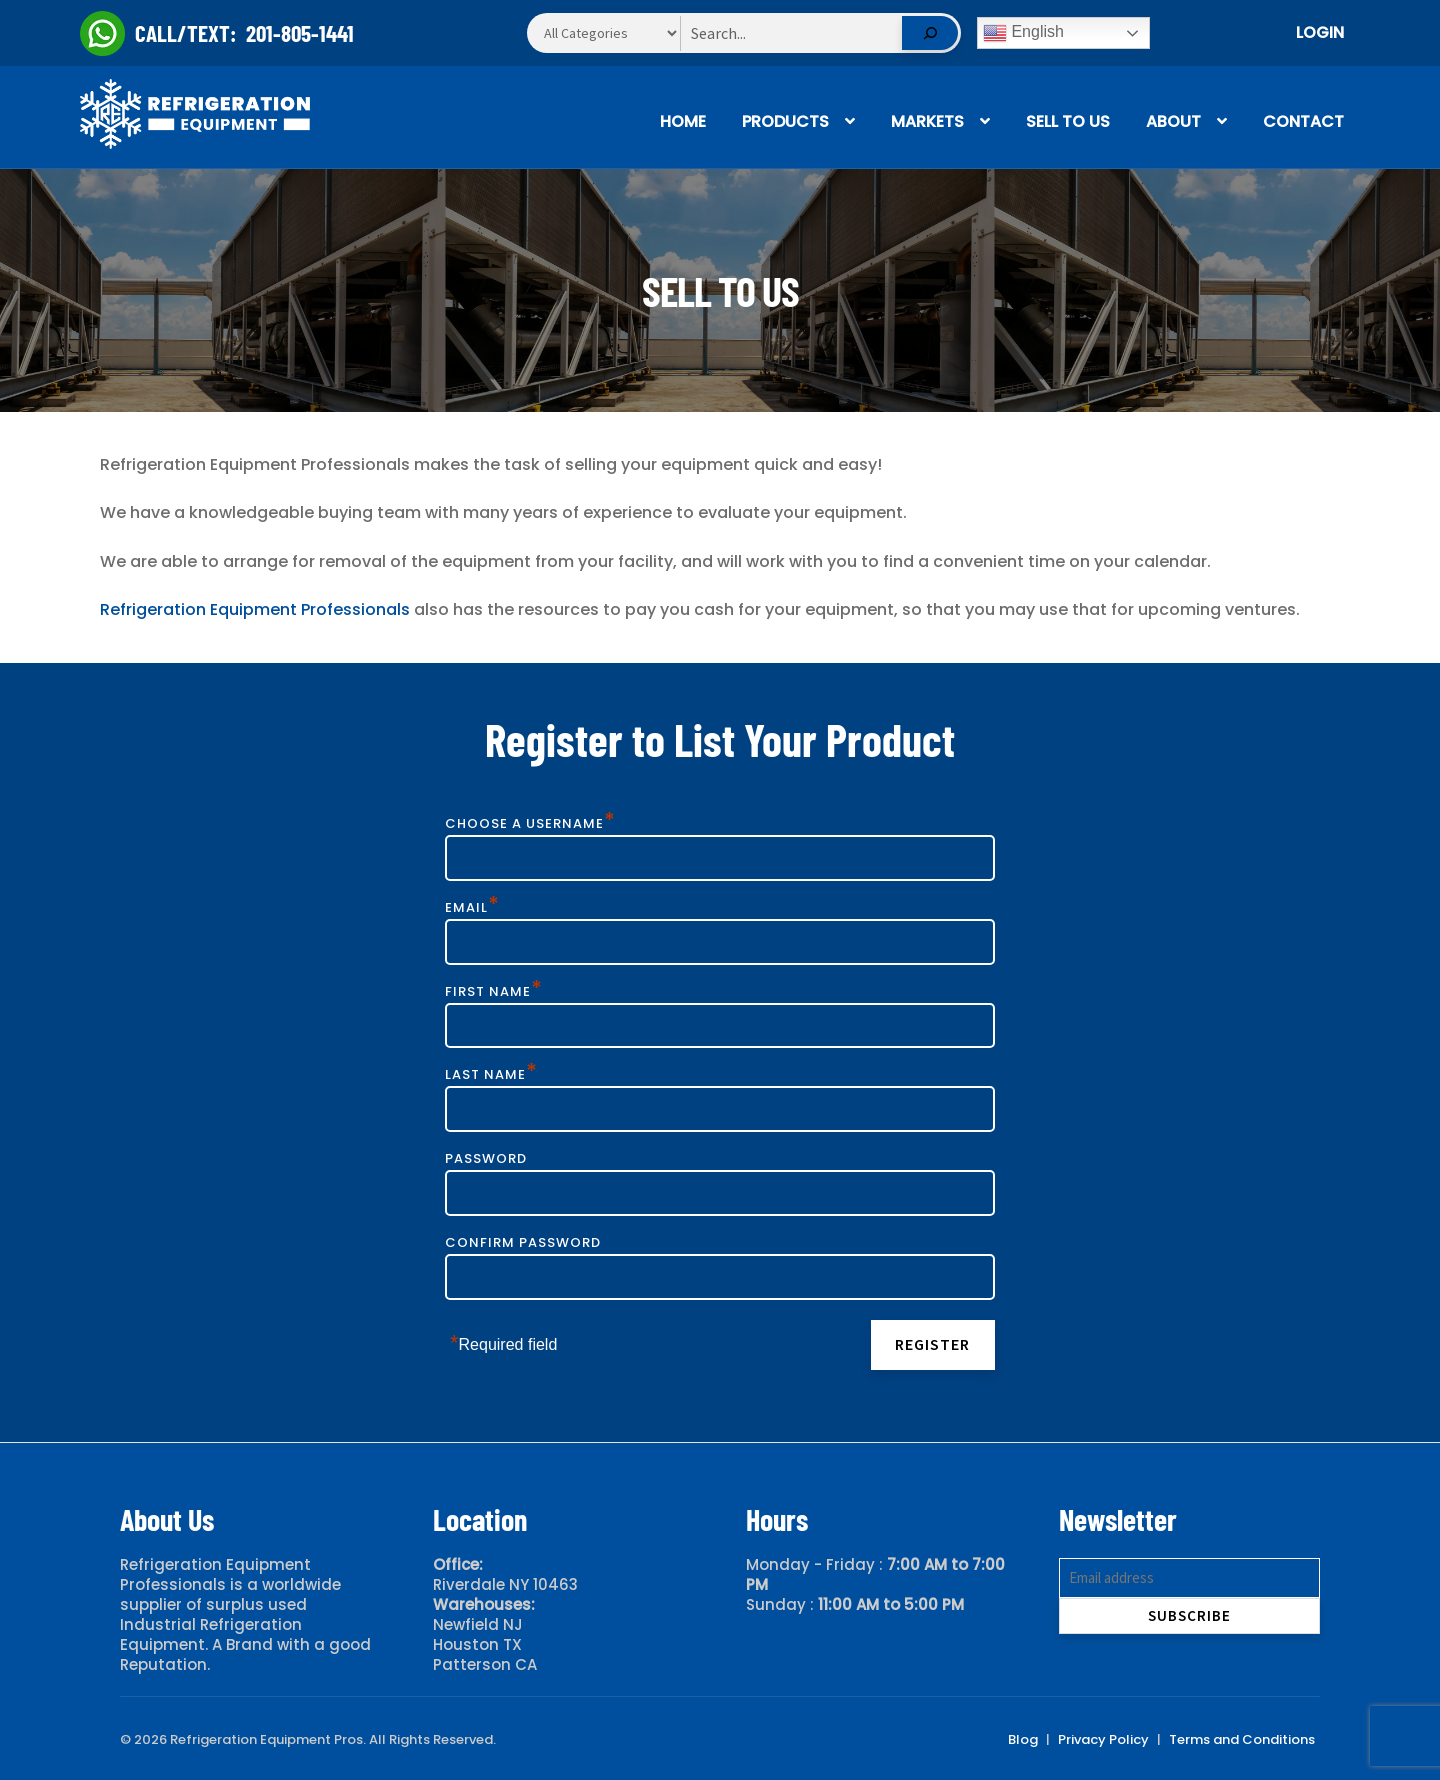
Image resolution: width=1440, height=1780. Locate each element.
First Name (494, 991)
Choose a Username (530, 823)
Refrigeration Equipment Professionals (255, 609)
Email (472, 907)
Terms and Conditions (1242, 1739)
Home (683, 121)
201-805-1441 (300, 33)
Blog (1023, 1739)
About (1173, 121)
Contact (1303, 121)
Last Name (491, 1074)
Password (486, 1158)
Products (785, 121)
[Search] (930, 33)
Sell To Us (1068, 121)
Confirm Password (523, 1242)
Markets (927, 121)
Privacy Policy (1103, 1739)
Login (1320, 32)
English (1023, 33)
